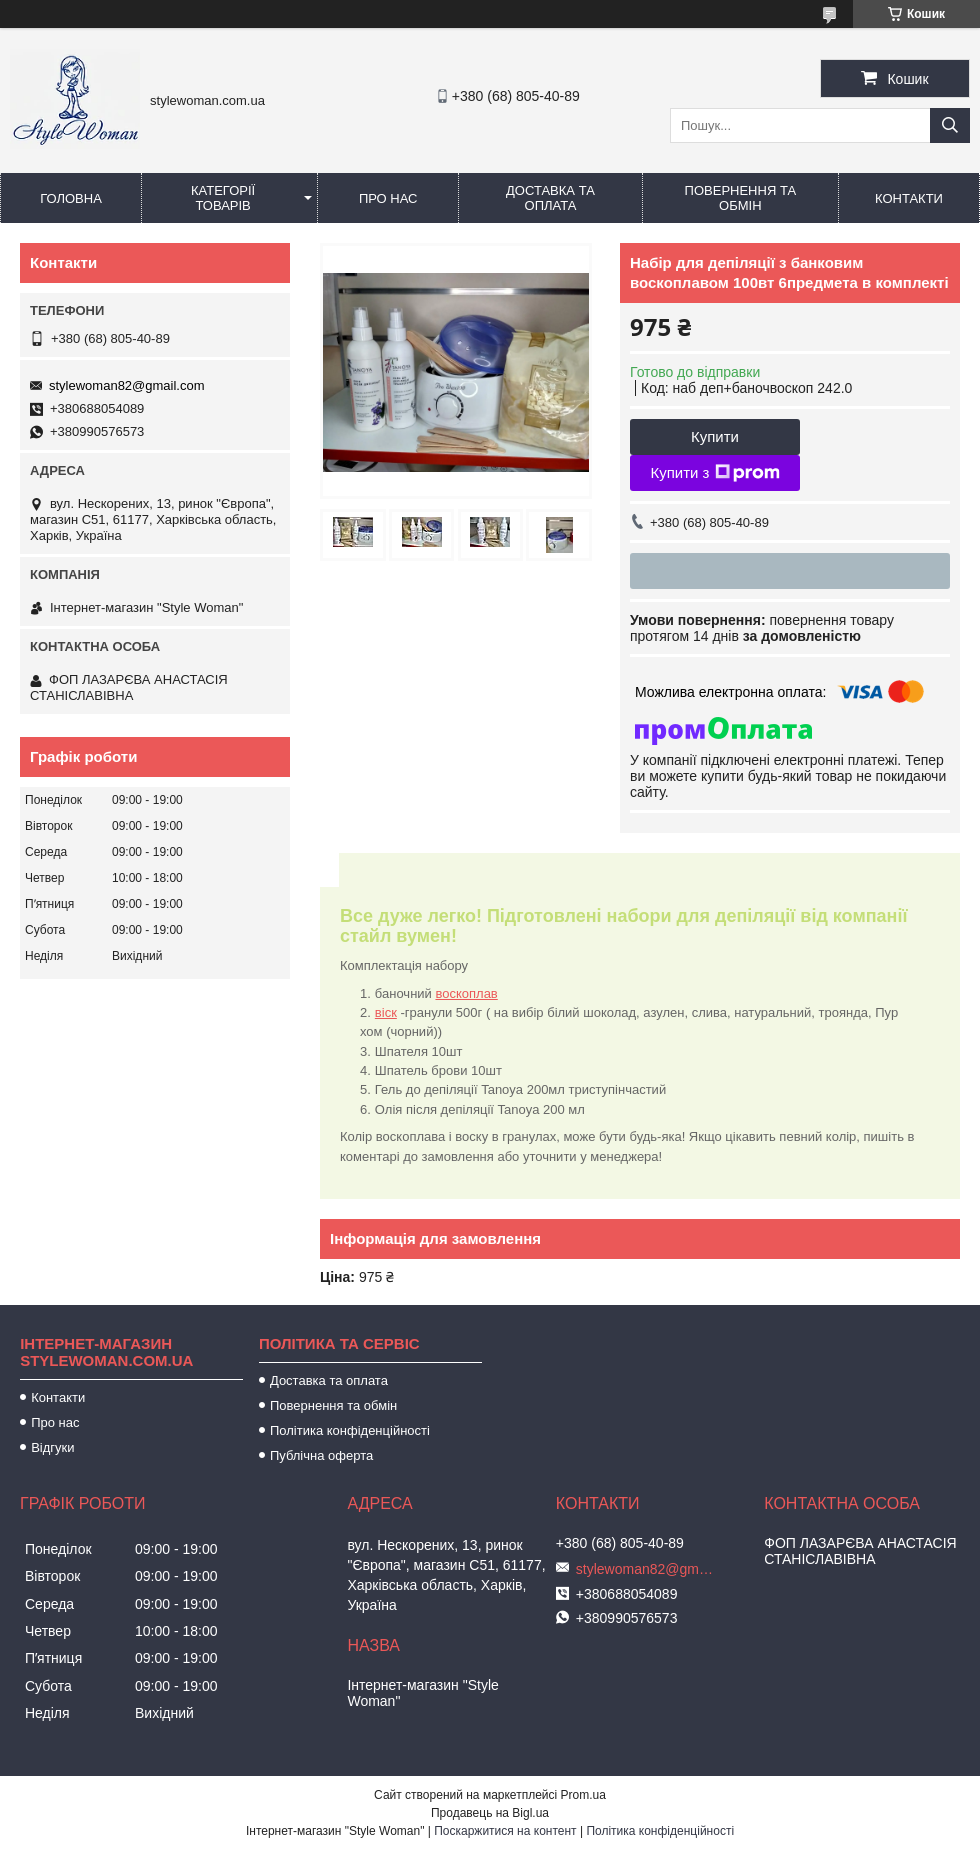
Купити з (714, 473)
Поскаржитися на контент (505, 1831)
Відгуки (52, 1447)
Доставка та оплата (550, 198)
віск (386, 1012)
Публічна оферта (321, 1455)
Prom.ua (583, 1795)
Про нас (388, 198)
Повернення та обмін (740, 198)
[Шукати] (950, 125)
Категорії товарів (223, 198)
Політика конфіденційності (350, 1430)
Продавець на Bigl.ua (490, 1813)
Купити (715, 436)
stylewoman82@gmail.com (127, 385)
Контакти (909, 198)
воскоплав (466, 993)
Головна (71, 198)
